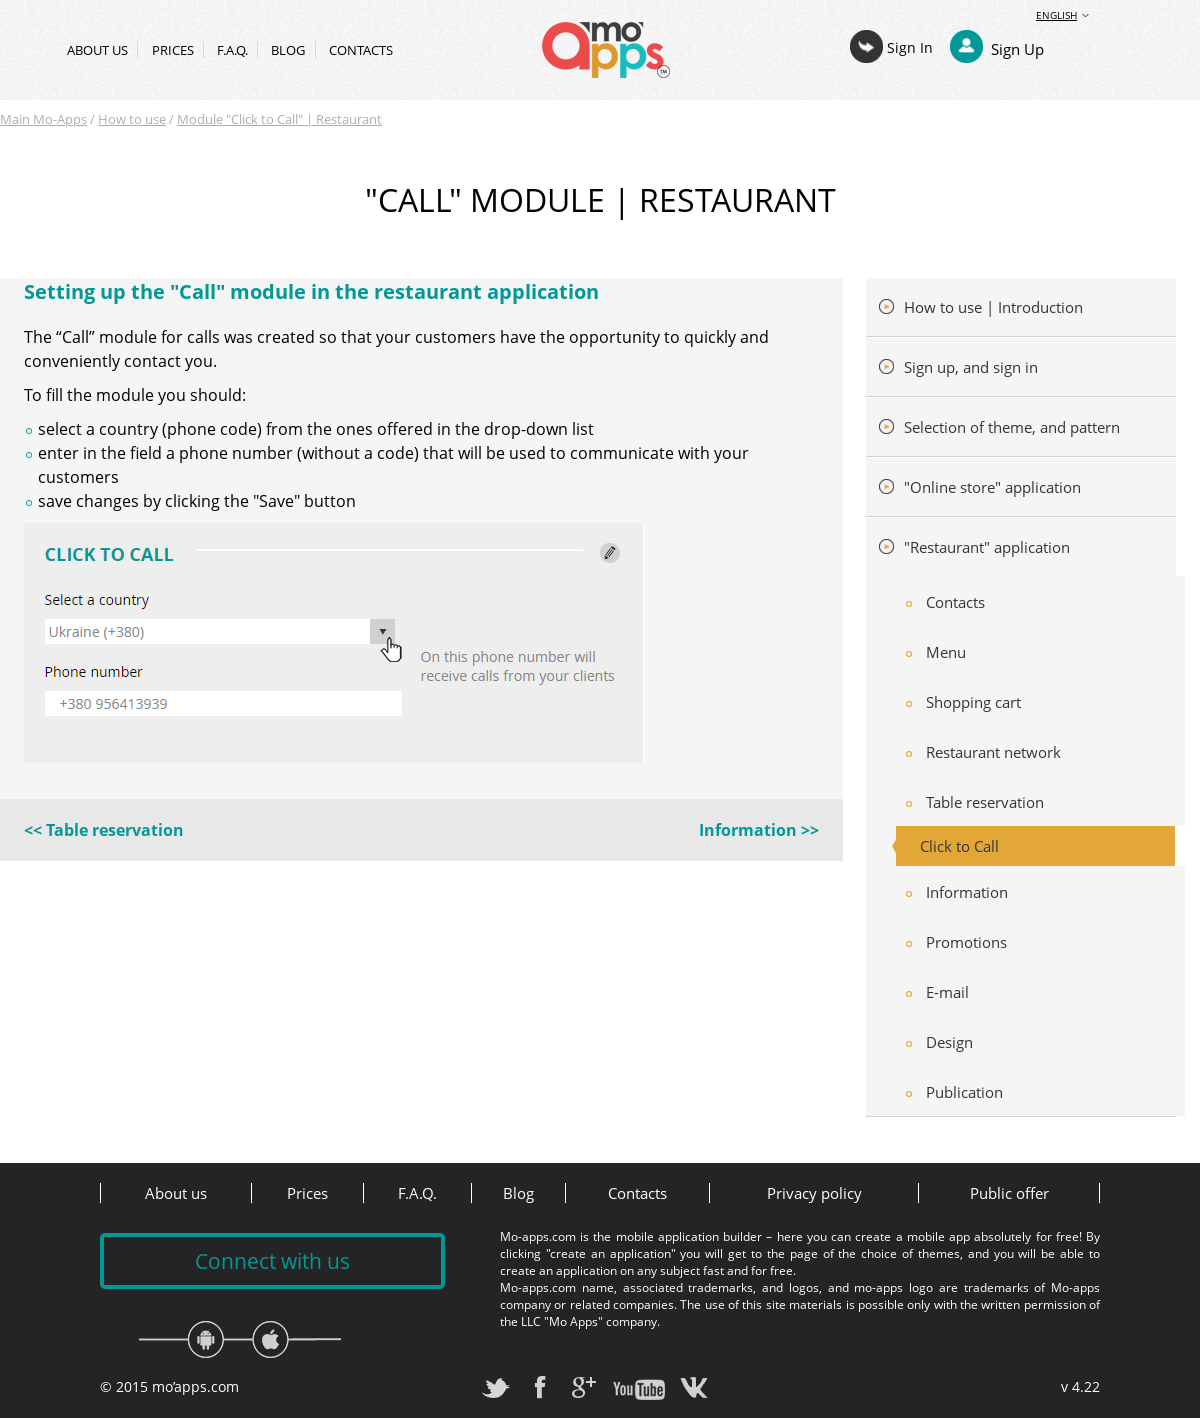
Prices (173, 50)
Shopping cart (973, 702)
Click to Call (959, 846)
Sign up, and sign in (969, 367)
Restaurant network (993, 752)
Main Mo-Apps (43, 119)
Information (967, 892)
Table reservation (985, 802)
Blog (288, 50)
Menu (946, 652)
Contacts (361, 50)
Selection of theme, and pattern (1010, 427)
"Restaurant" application (985, 547)
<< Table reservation (104, 830)
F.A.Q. (232, 50)
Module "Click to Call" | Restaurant (279, 119)
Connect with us (272, 1261)
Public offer (1009, 1193)
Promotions (966, 942)
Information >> (759, 830)
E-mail (947, 992)
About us (97, 50)
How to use (132, 119)
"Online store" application (990, 487)
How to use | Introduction (991, 307)
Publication (964, 1092)
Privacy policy (814, 1193)
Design (949, 1042)
